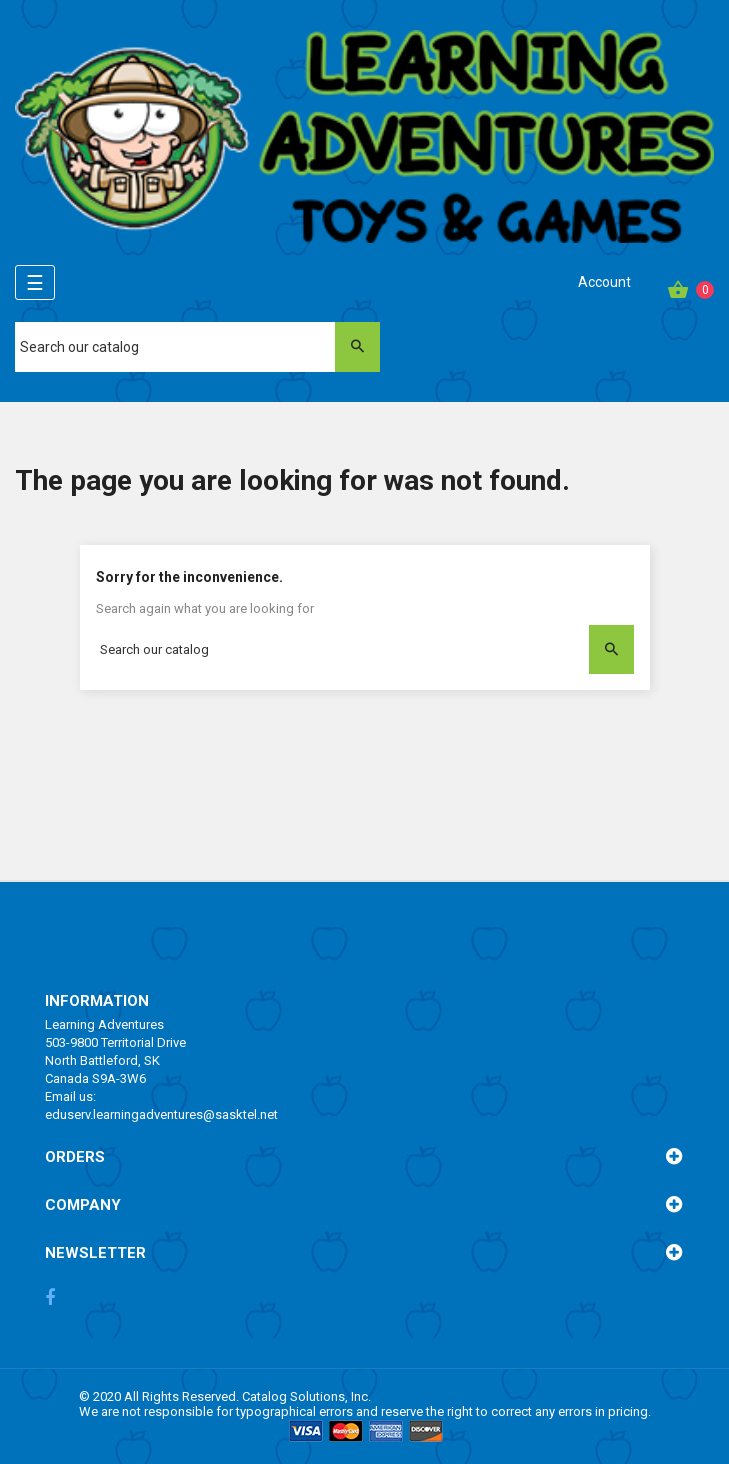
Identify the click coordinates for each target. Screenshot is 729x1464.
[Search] (197, 347)
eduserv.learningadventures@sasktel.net (161, 1114)
